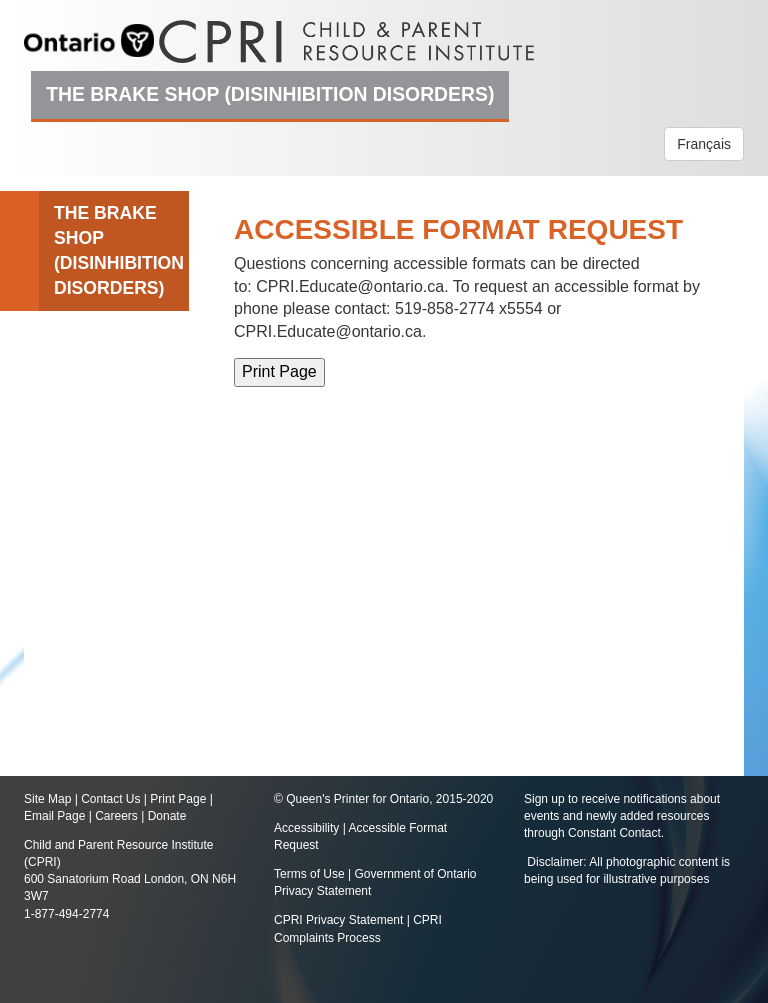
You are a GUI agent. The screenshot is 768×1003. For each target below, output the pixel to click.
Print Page (178, 799)
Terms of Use (309, 874)
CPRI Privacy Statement (338, 920)
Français (704, 144)
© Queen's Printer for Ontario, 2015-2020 (383, 799)
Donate (167, 816)
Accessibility (308, 828)
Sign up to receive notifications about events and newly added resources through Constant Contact (622, 816)
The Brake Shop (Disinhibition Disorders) (270, 94)
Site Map (47, 799)
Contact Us (110, 799)
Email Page (54, 816)
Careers (116, 816)
